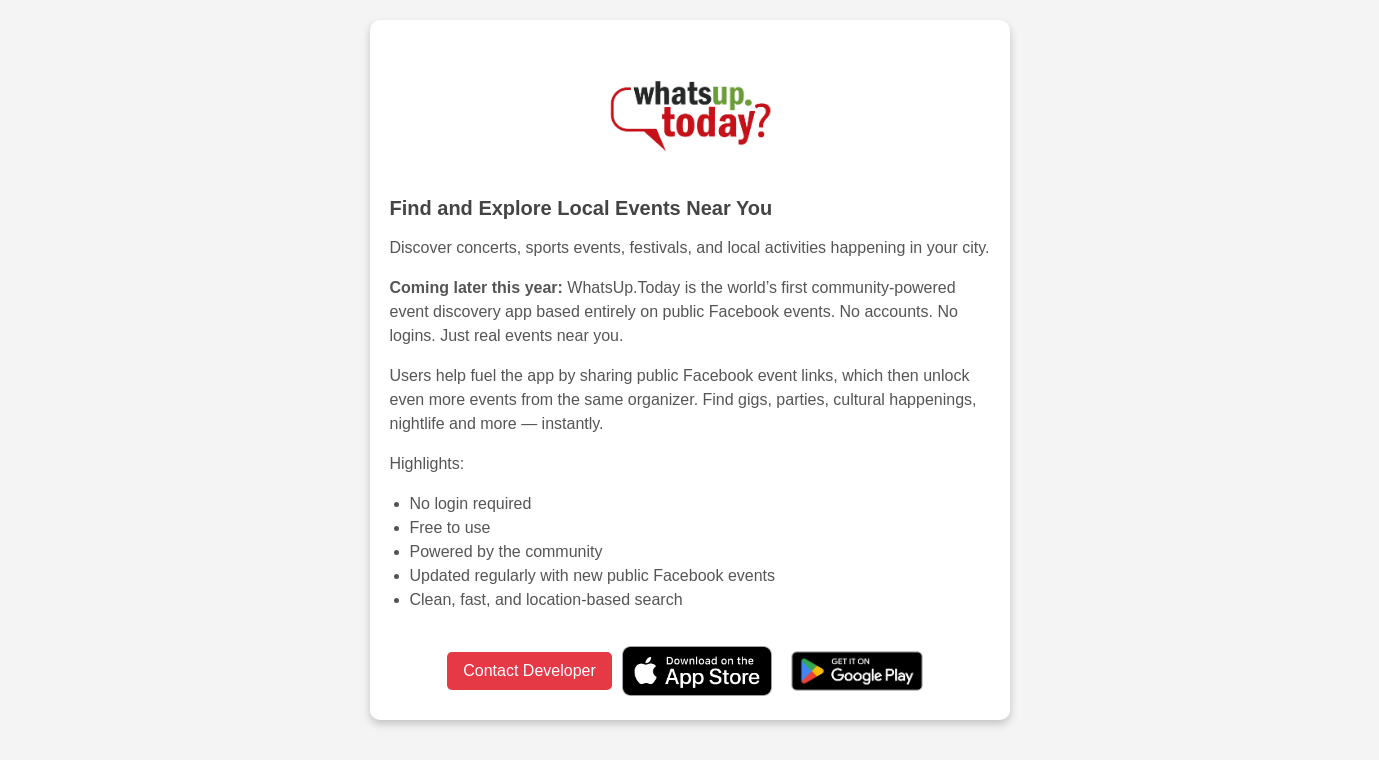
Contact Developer (529, 670)
